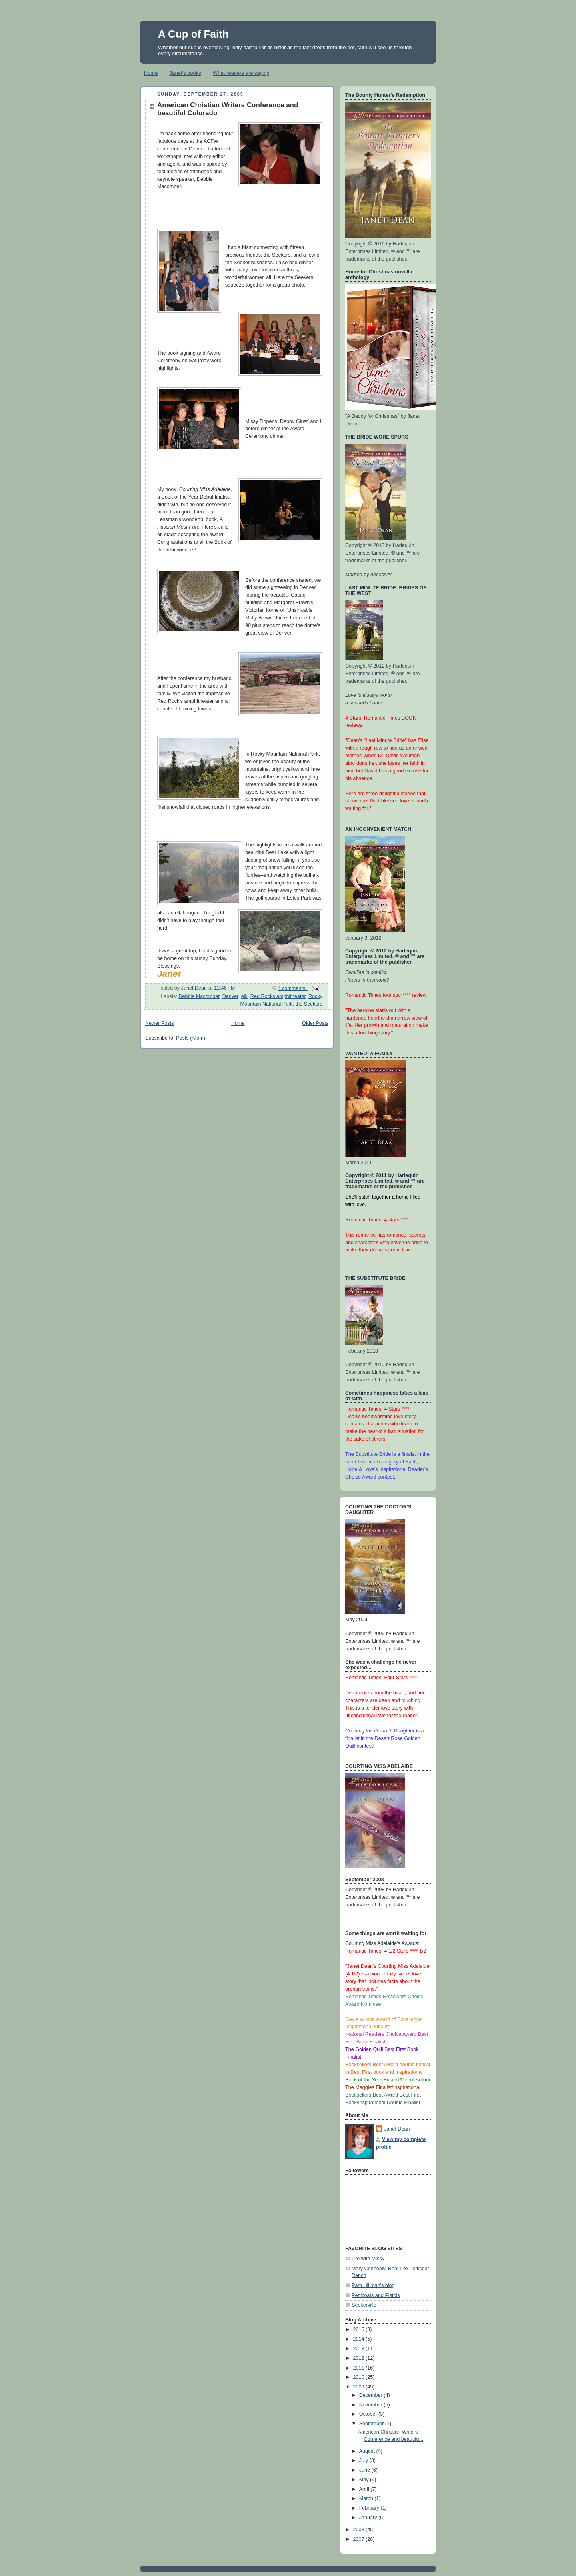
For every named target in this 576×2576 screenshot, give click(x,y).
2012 (359, 2358)
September (372, 2423)
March (367, 2498)
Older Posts (315, 1023)
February (370, 2508)
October (368, 2414)
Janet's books (185, 73)
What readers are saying (241, 73)
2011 (359, 2368)
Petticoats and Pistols (376, 2295)
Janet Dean (397, 2129)
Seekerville (364, 2305)
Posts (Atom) (190, 1038)
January (368, 2517)
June (365, 2470)
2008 (359, 2529)
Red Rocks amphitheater (278, 996)
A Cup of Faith (193, 34)
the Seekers (309, 1004)
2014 (359, 2339)
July (364, 2460)
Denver (230, 996)
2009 (359, 2387)
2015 (359, 2329)
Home (151, 73)
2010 (359, 2377)
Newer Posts (159, 1023)
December (371, 2395)
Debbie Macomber (198, 996)
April (365, 2489)
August (367, 2451)
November (371, 2405)
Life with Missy (368, 2258)
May (364, 2479)
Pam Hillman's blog (373, 2285)
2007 (359, 2539)
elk (244, 996)
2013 (359, 2348)
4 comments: (293, 988)
